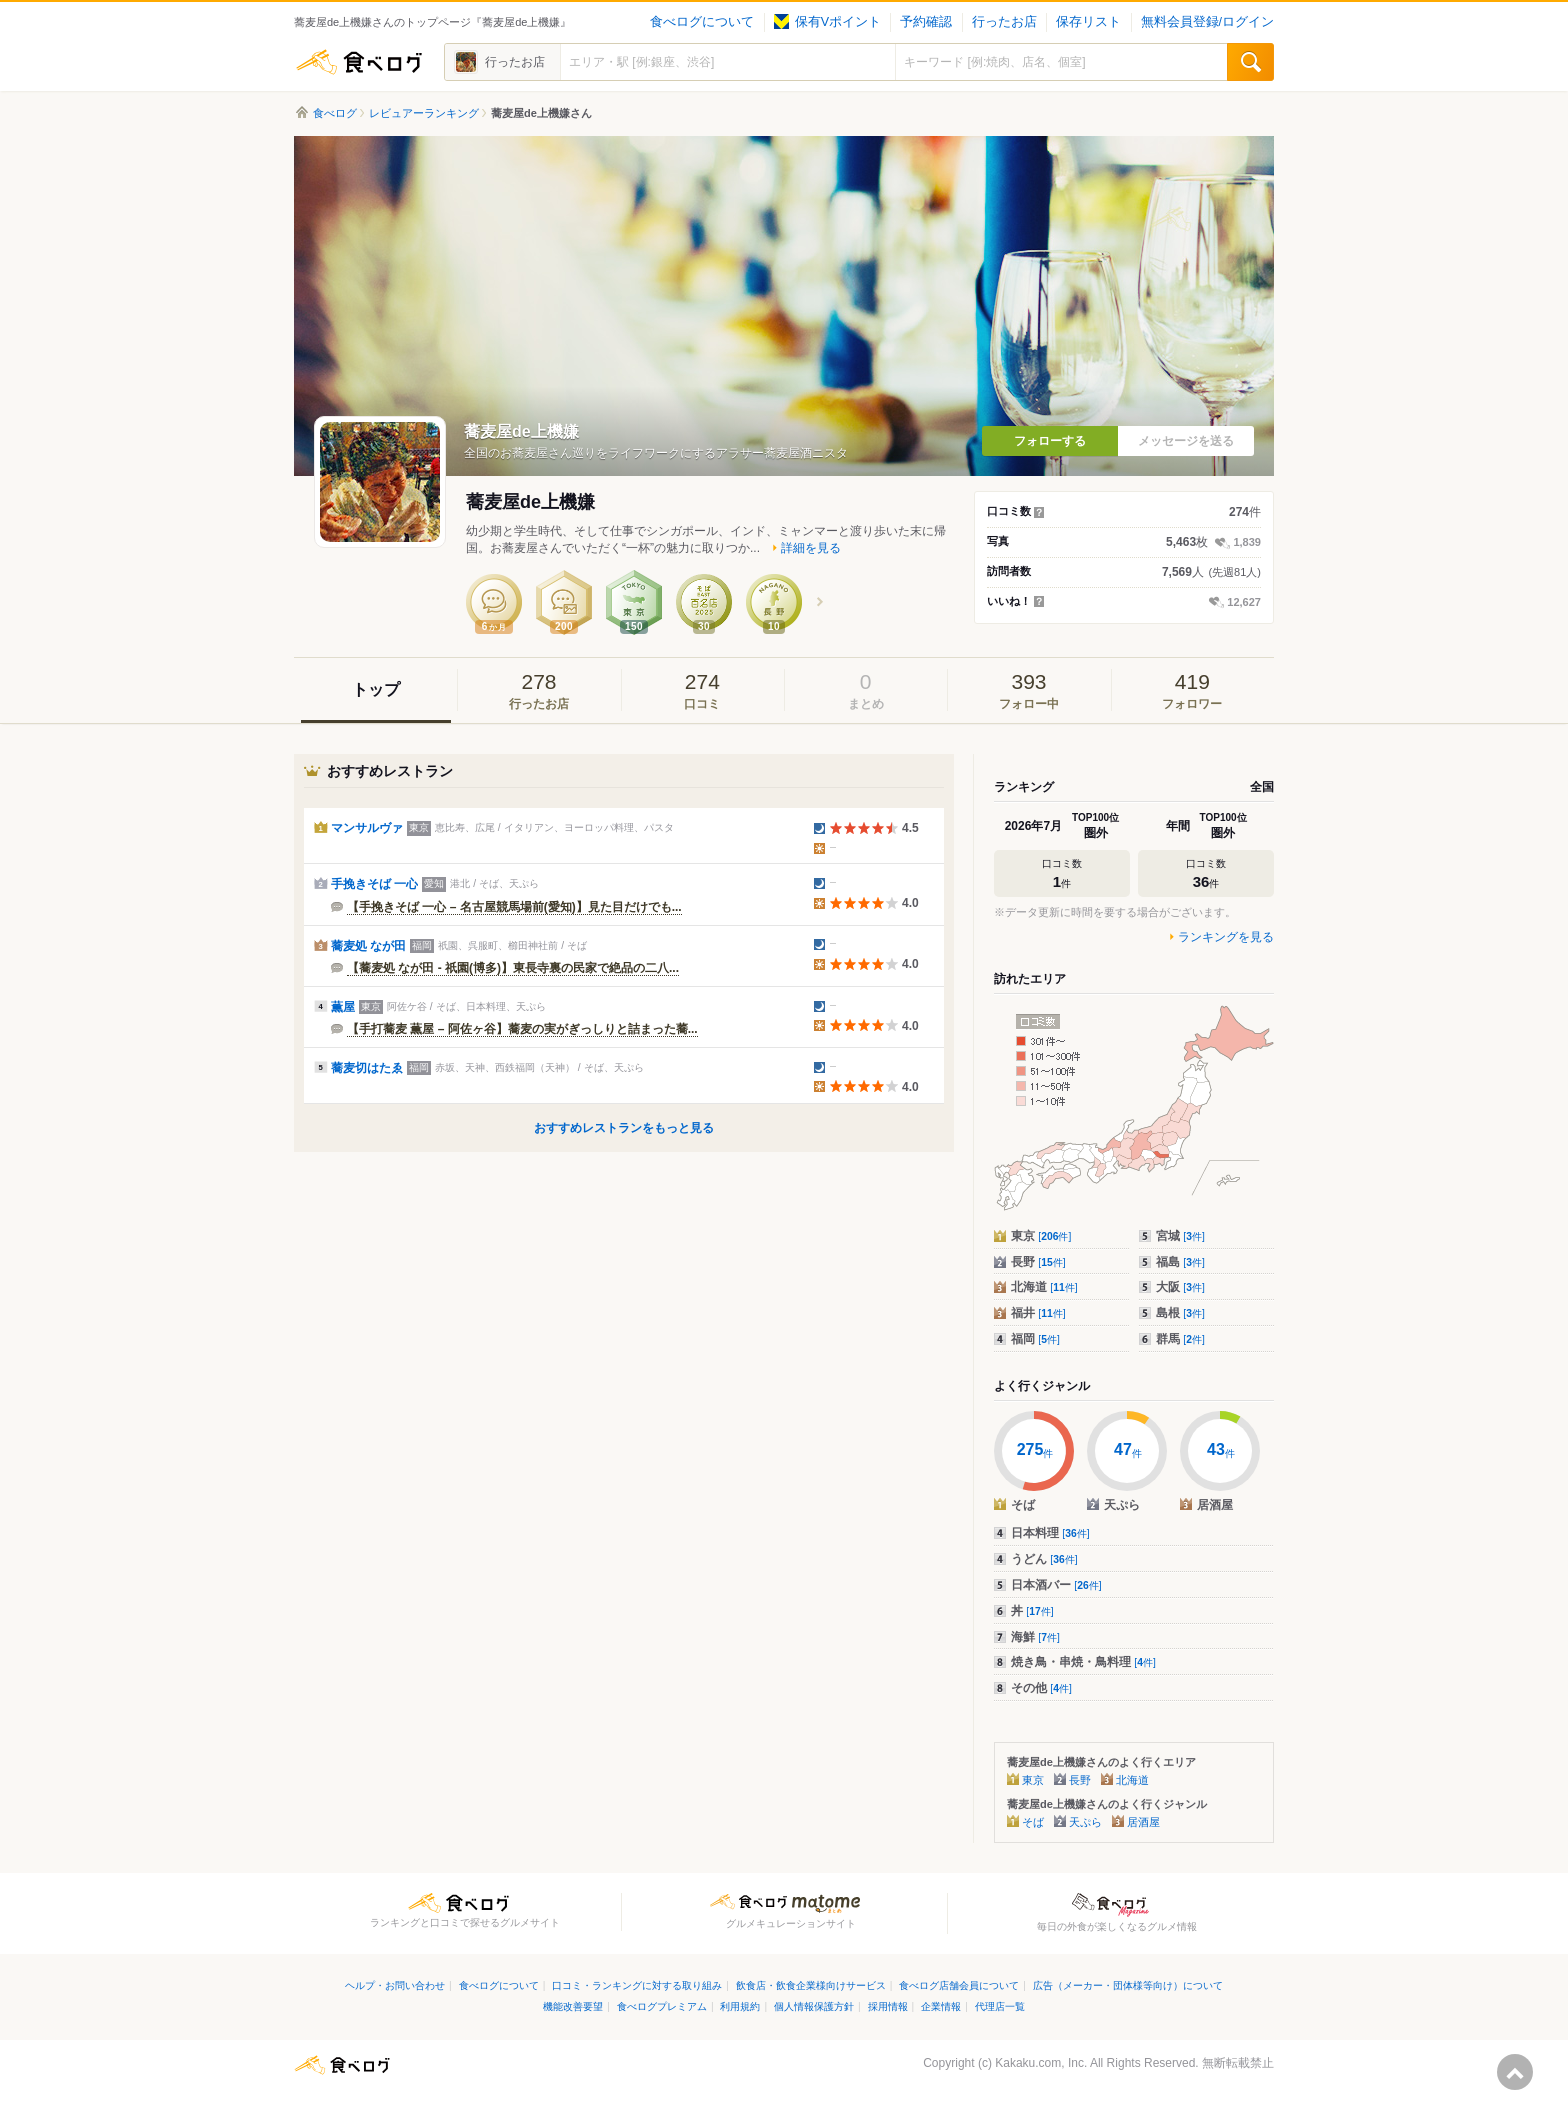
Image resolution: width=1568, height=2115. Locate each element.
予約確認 (926, 22)
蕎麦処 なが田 (368, 946)
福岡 (1035, 1339)
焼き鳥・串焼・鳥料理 (1083, 1662)
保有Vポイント (827, 22)
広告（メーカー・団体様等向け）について (1128, 1985)
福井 (1038, 1313)
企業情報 (941, 2006)
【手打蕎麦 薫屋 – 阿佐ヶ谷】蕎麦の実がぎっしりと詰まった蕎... (522, 1029)
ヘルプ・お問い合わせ (395, 1985)
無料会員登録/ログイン (1207, 22)
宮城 (1180, 1236)
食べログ (359, 62)
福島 (1180, 1262)
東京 (1041, 1236)
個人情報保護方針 (814, 2006)
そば (1033, 1822)
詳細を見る (811, 548)
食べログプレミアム (662, 2006)
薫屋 (343, 1007)
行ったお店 (1004, 22)
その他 (1041, 1688)
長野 (1038, 1262)
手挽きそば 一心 (374, 884)
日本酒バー (1056, 1585)
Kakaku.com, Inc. (1041, 2063)
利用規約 (740, 2006)
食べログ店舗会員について (959, 1985)
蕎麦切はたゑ (367, 1068)
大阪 (1180, 1287)
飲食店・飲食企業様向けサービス (811, 1985)
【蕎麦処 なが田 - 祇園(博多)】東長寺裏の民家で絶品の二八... (513, 968)
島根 (1180, 1313)
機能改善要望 (573, 2006)
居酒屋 (1143, 1822)
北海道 (1044, 1287)
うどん (1044, 1559)
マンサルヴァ (367, 828)
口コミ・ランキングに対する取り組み (637, 1985)
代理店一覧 (1000, 2006)
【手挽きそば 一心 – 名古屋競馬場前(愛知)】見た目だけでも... (514, 907)
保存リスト (1088, 22)
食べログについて (702, 22)
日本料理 (1050, 1533)
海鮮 (1035, 1637)
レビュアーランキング (424, 113)
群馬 (1180, 1339)
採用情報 (888, 2006)
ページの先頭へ (1515, 2072)
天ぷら (1085, 1822)
